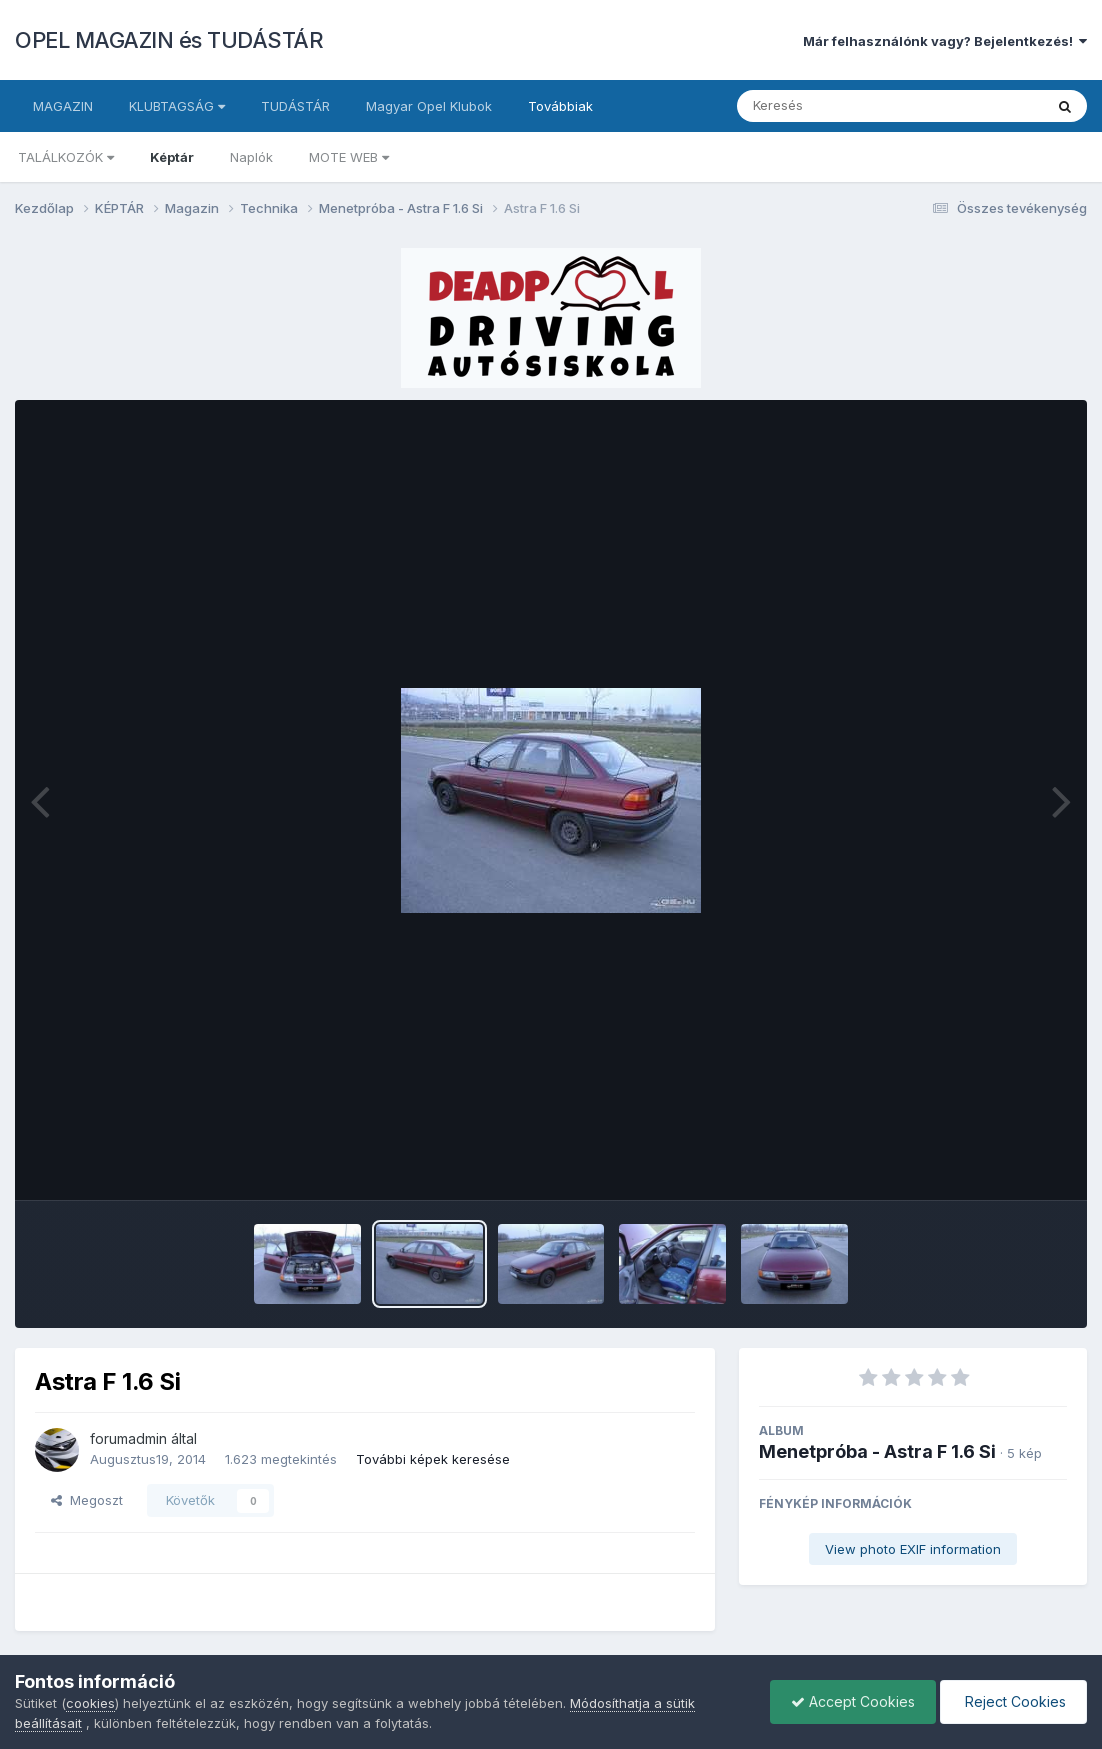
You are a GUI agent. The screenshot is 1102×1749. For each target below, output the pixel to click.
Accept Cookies (853, 1701)
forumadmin (128, 1438)
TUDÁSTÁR (295, 106)
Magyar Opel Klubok (429, 106)
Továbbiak (560, 106)
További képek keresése (433, 1459)
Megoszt (87, 1500)
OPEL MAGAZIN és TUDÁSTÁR (169, 40)
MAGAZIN (63, 106)
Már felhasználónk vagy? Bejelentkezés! (945, 41)
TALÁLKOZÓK (66, 157)
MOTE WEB (349, 157)
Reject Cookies (1013, 1701)
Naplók (251, 157)
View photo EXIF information (913, 1549)
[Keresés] (835, 106)
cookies (90, 1703)
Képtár (172, 157)
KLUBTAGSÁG (177, 106)
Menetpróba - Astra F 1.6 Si (877, 1451)
